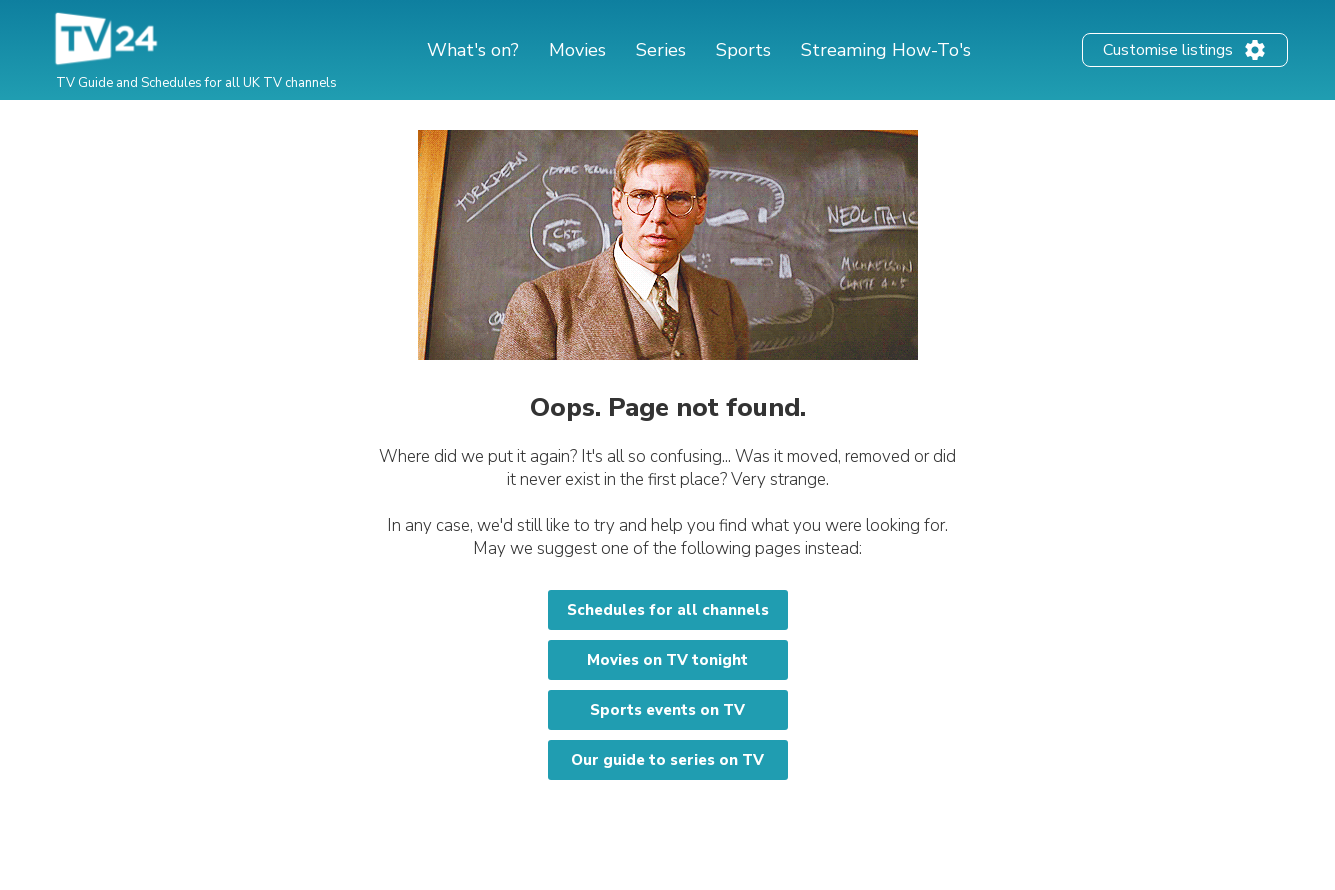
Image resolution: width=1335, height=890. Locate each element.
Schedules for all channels (668, 610)
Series (661, 50)
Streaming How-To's (886, 50)
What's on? (473, 50)
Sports (743, 50)
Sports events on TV (667, 710)
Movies (577, 50)
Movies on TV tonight (667, 660)
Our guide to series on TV (667, 760)
